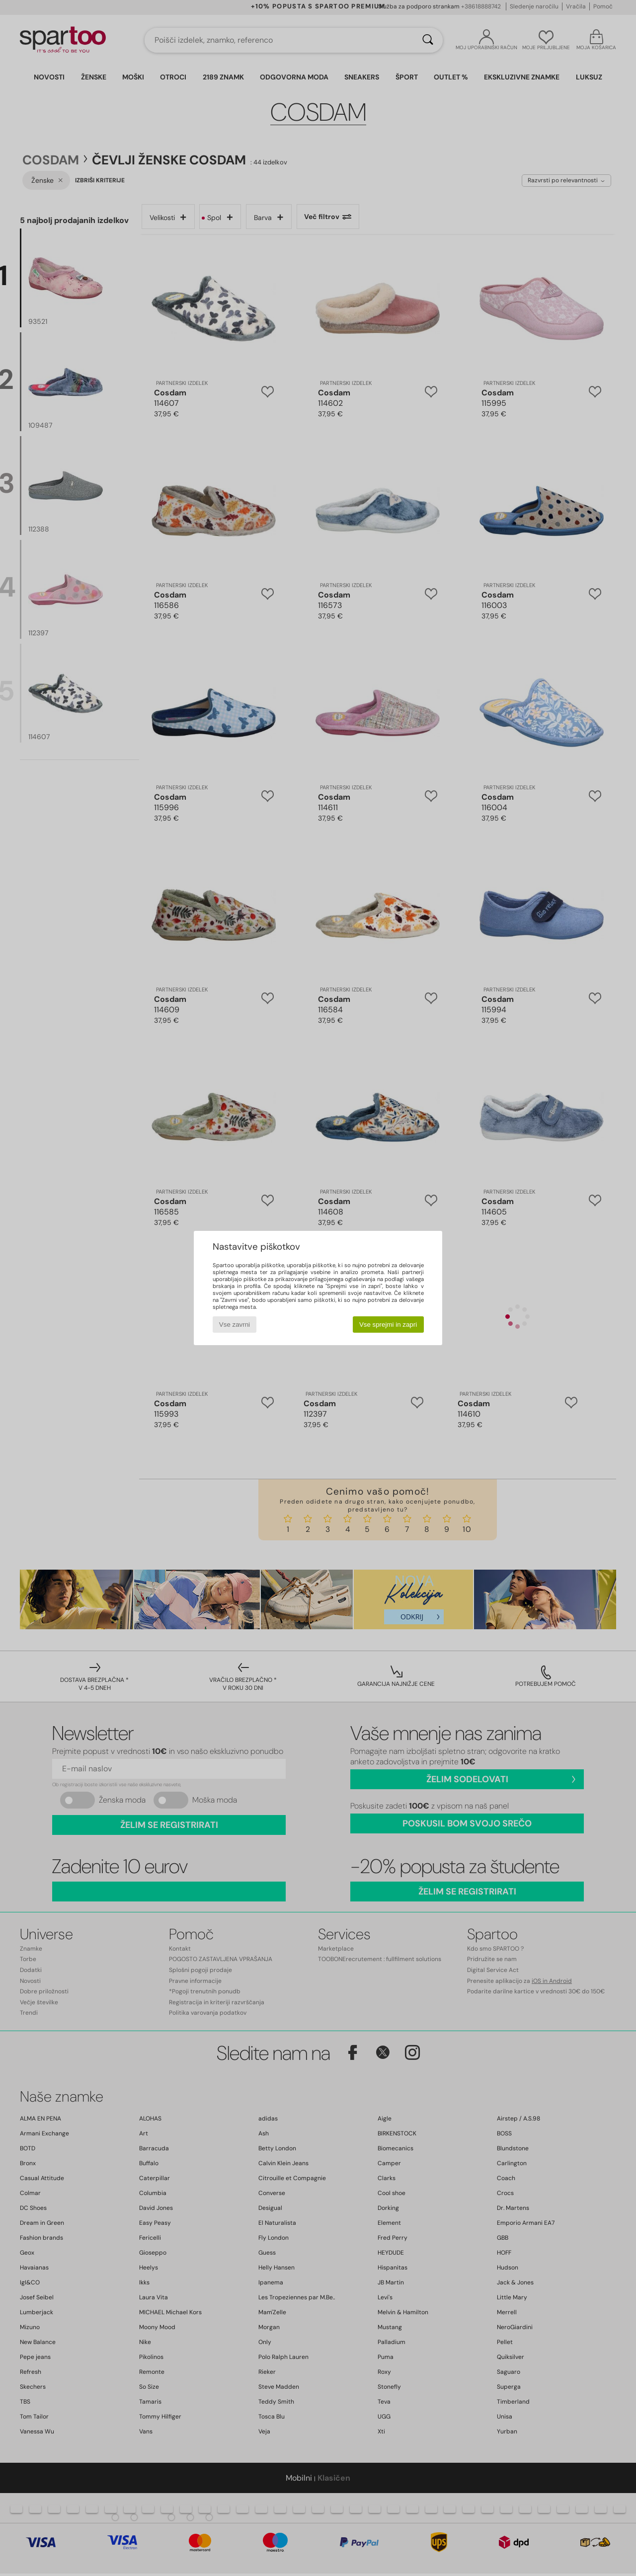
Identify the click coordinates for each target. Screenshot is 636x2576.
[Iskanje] (428, 40)
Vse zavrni (234, 1324)
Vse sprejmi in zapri (388, 1324)
